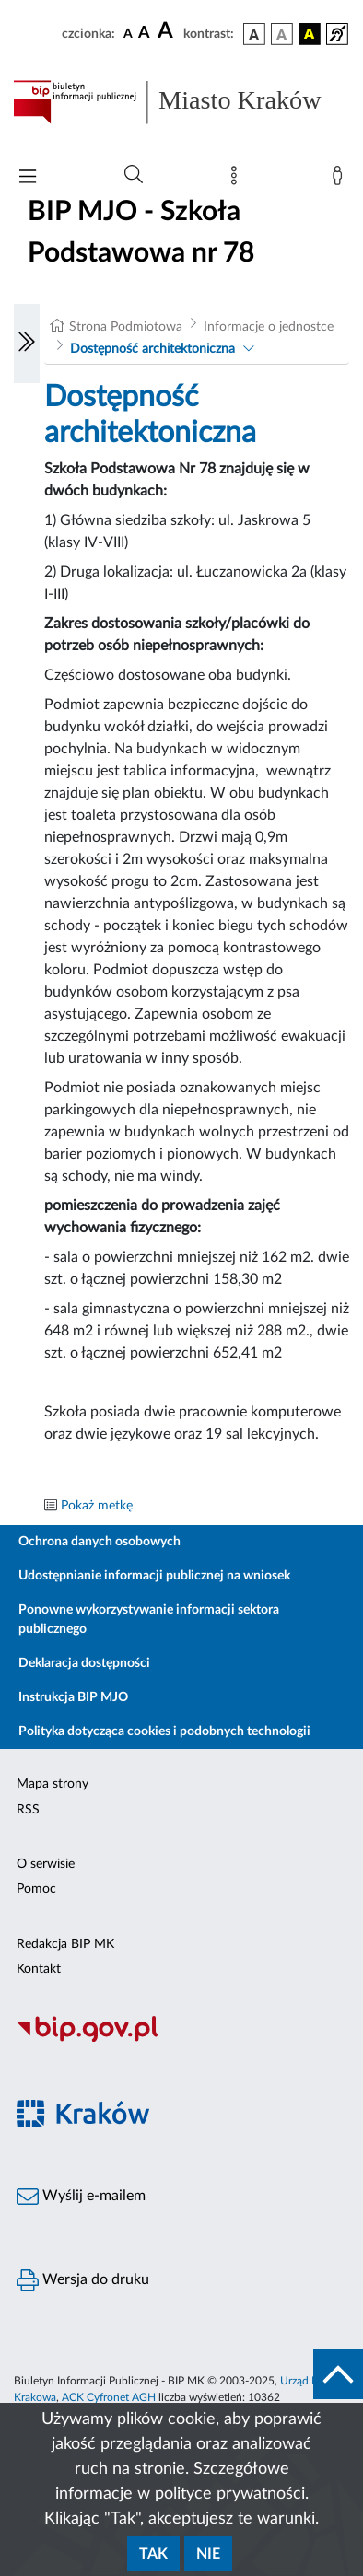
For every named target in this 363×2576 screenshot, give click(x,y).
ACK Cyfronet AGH (109, 2397)
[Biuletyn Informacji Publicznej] (181, 2039)
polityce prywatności (230, 2494)
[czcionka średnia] (144, 33)
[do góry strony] (338, 2374)
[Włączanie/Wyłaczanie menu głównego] (27, 178)
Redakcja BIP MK (65, 1944)
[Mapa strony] (237, 179)
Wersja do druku (83, 2280)
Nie (208, 2554)
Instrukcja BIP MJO (73, 1697)
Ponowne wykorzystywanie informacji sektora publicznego (148, 1619)
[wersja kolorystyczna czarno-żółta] (310, 34)
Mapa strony (52, 1784)
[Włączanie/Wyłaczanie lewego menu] (27, 343)
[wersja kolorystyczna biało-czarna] (282, 34)
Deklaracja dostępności (84, 1663)
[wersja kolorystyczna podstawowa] (254, 34)
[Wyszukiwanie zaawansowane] (133, 175)
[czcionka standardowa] (128, 33)
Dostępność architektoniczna (152, 349)
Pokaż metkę (97, 1505)
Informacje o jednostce (269, 327)
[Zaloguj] (341, 179)
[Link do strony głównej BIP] (181, 102)
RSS (28, 1809)
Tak (153, 2554)
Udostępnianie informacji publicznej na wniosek (154, 1575)
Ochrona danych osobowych (99, 1541)
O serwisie (46, 1864)
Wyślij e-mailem (81, 2197)
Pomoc (36, 1888)
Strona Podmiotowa (125, 327)
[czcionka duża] (168, 31)
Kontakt (39, 1969)
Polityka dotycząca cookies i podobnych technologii (164, 1731)
